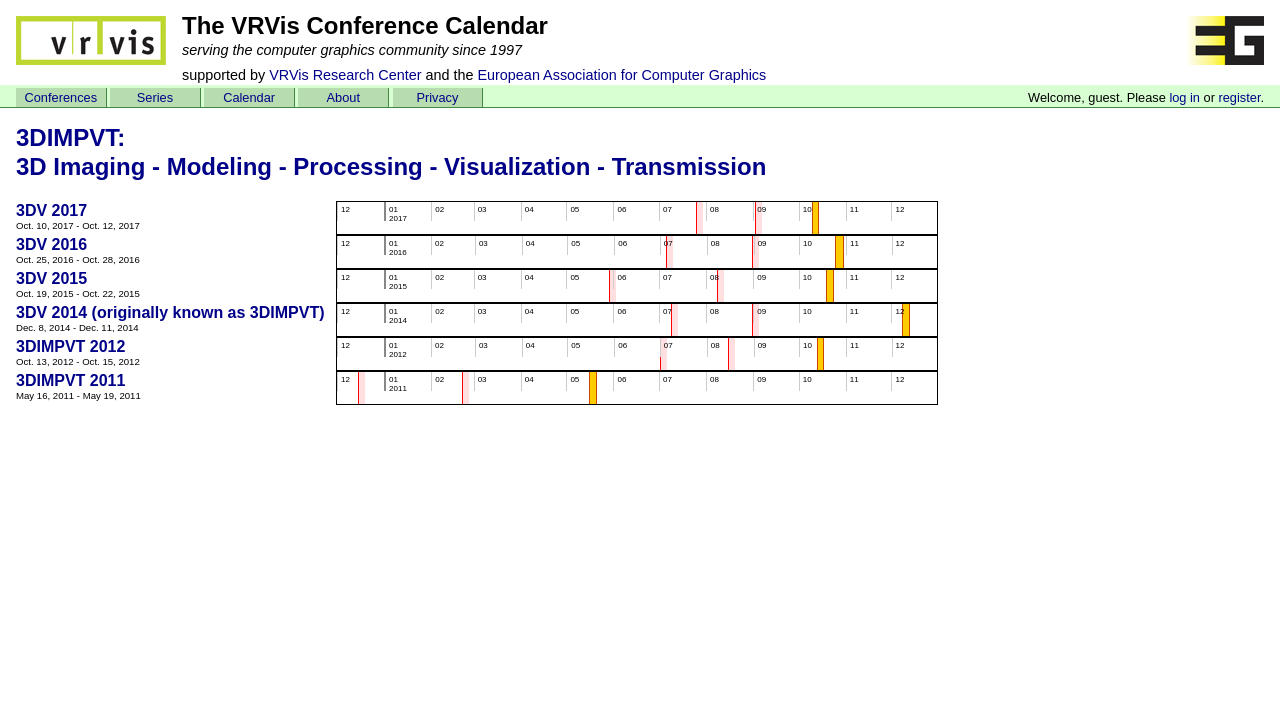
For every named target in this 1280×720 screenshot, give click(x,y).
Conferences (61, 97)
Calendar (249, 97)
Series (155, 97)
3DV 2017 (51, 210)
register (1239, 97)
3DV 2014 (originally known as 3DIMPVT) (170, 312)
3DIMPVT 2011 (70, 380)
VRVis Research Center (345, 75)
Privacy (437, 97)
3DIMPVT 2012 (70, 346)
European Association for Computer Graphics (621, 75)
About (343, 97)
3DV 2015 (51, 278)
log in (1184, 97)
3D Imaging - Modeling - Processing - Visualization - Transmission (391, 166)
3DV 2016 (51, 244)
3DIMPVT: (70, 137)
